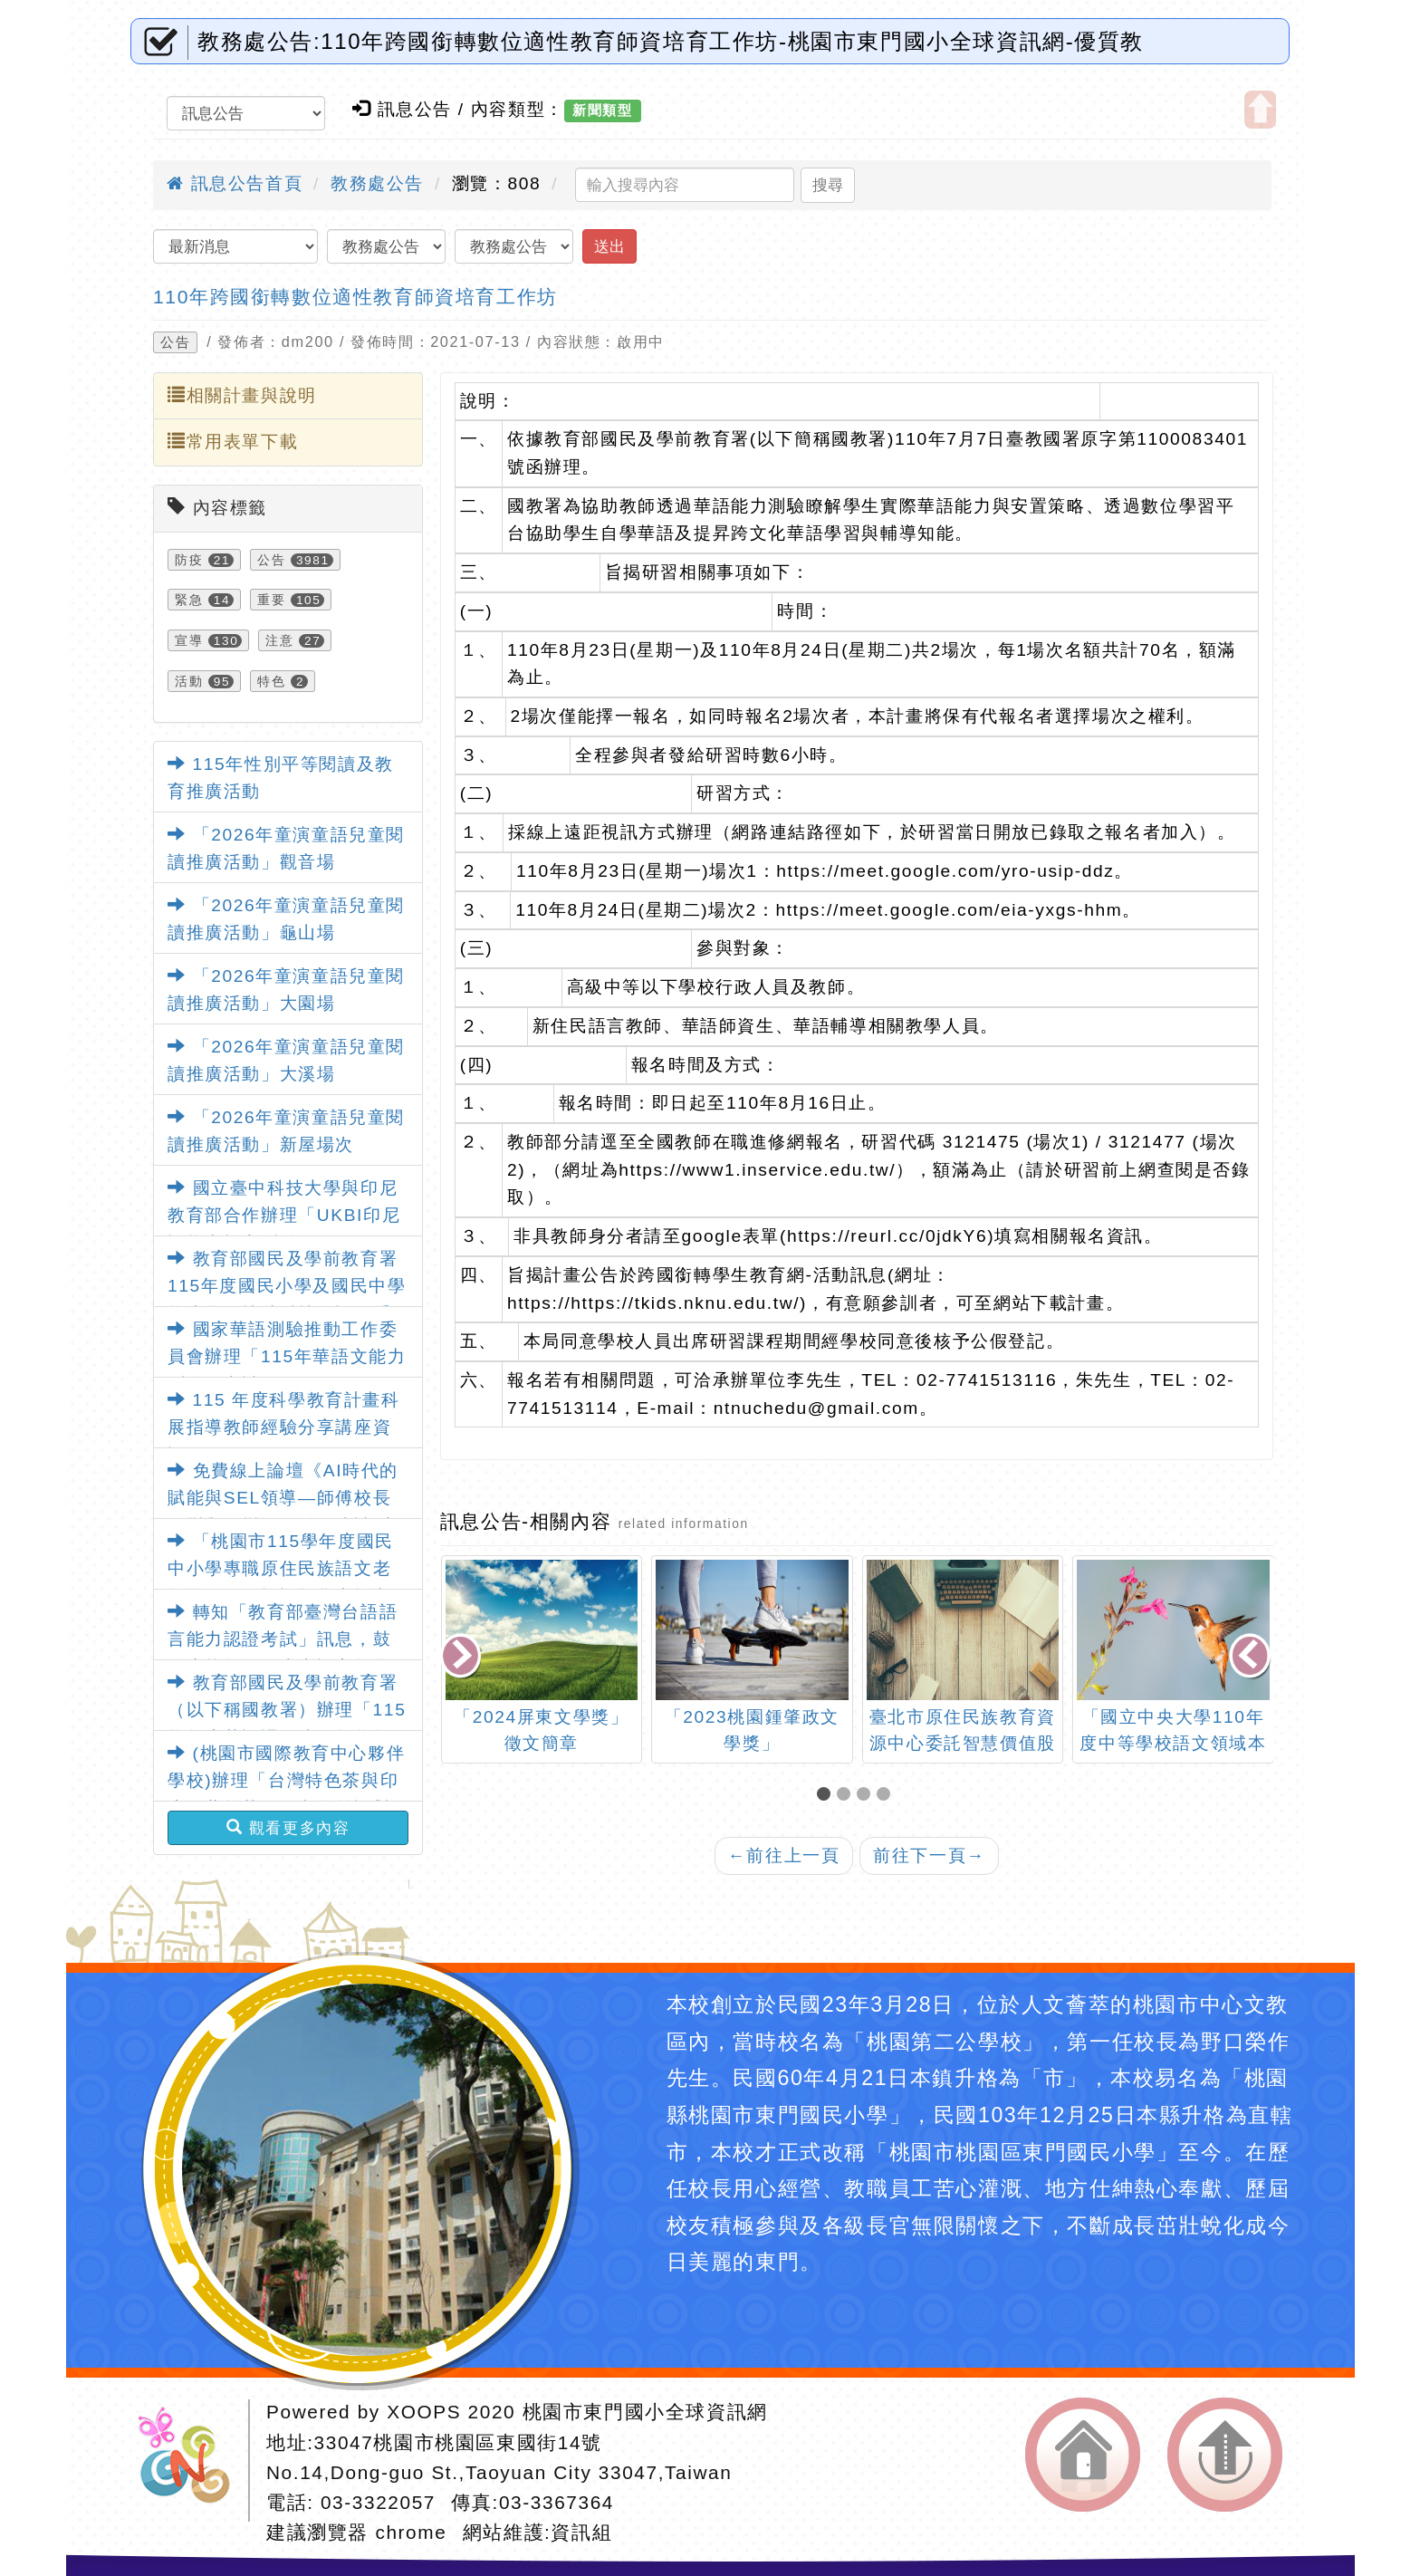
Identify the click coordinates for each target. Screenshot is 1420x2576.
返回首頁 (1082, 2455)
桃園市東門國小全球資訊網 (645, 2411)
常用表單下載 (233, 441)
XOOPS (424, 2411)
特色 (271, 681)
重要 (271, 599)
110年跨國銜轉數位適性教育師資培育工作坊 (355, 296)
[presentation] (462, 1657)
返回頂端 (1224, 2455)
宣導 (189, 640)
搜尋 (827, 185)
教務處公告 (377, 183)
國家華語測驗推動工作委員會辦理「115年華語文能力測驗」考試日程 (287, 1357)
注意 (279, 640)
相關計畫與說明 (242, 395)
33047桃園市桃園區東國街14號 (458, 2442)
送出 (609, 246)
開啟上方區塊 (1260, 110)
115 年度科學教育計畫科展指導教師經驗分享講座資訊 (284, 1427)
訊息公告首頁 (234, 183)
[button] (827, 1796)
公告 (175, 342)
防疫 (189, 560)
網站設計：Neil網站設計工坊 (190, 2460)
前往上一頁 (784, 1855)
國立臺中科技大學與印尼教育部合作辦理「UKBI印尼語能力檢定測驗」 (284, 1215)
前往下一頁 (929, 1855)
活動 (189, 681)
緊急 (189, 599)
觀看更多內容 (288, 1828)
